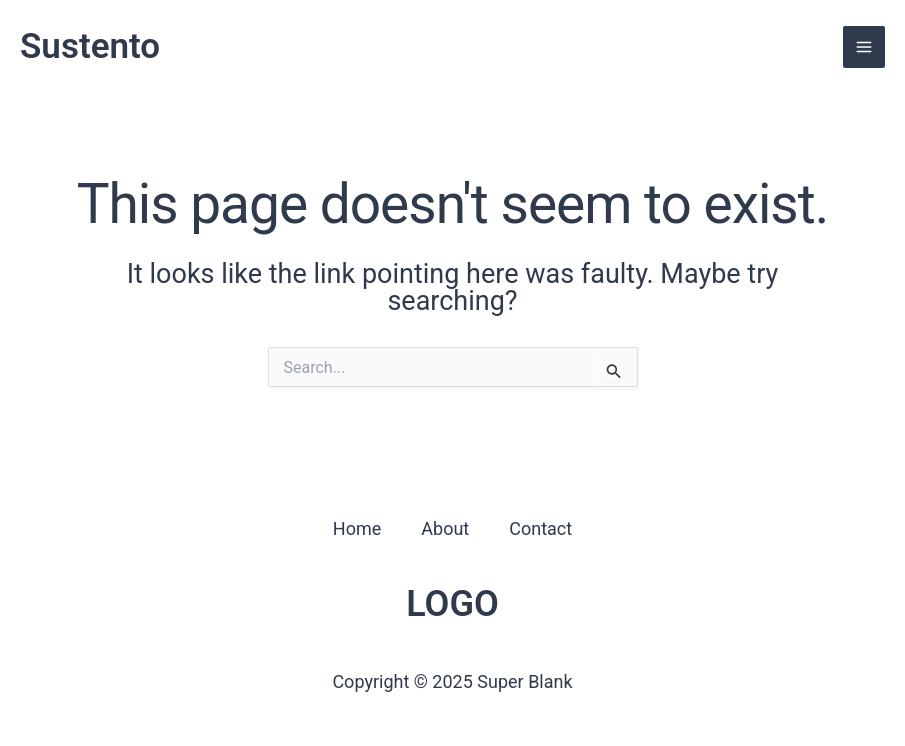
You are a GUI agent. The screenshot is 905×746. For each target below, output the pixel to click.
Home (357, 528)
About (445, 528)
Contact (540, 528)
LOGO (452, 604)
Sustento (90, 46)
